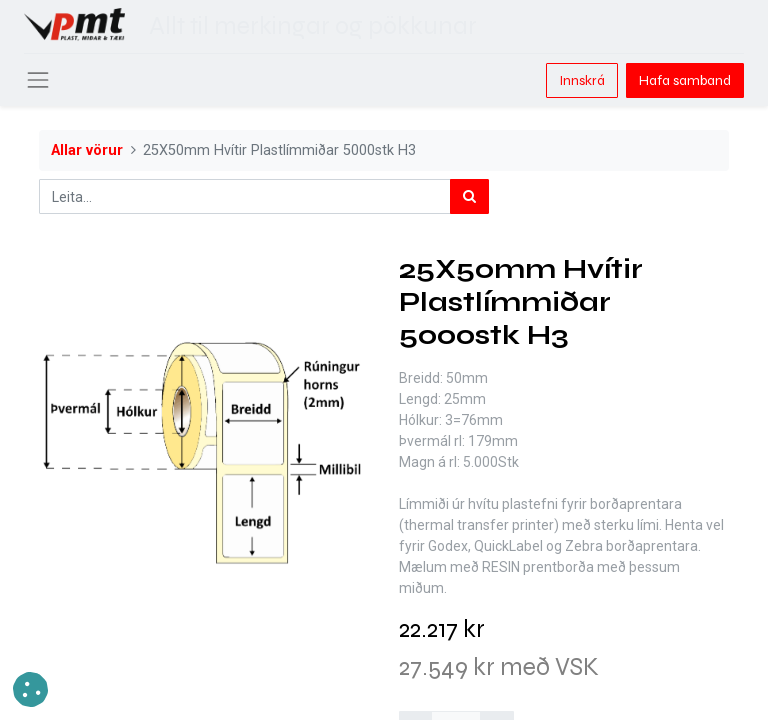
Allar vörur (87, 150)
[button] (30, 689)
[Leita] (469, 196)
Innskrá (582, 80)
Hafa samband (685, 80)
